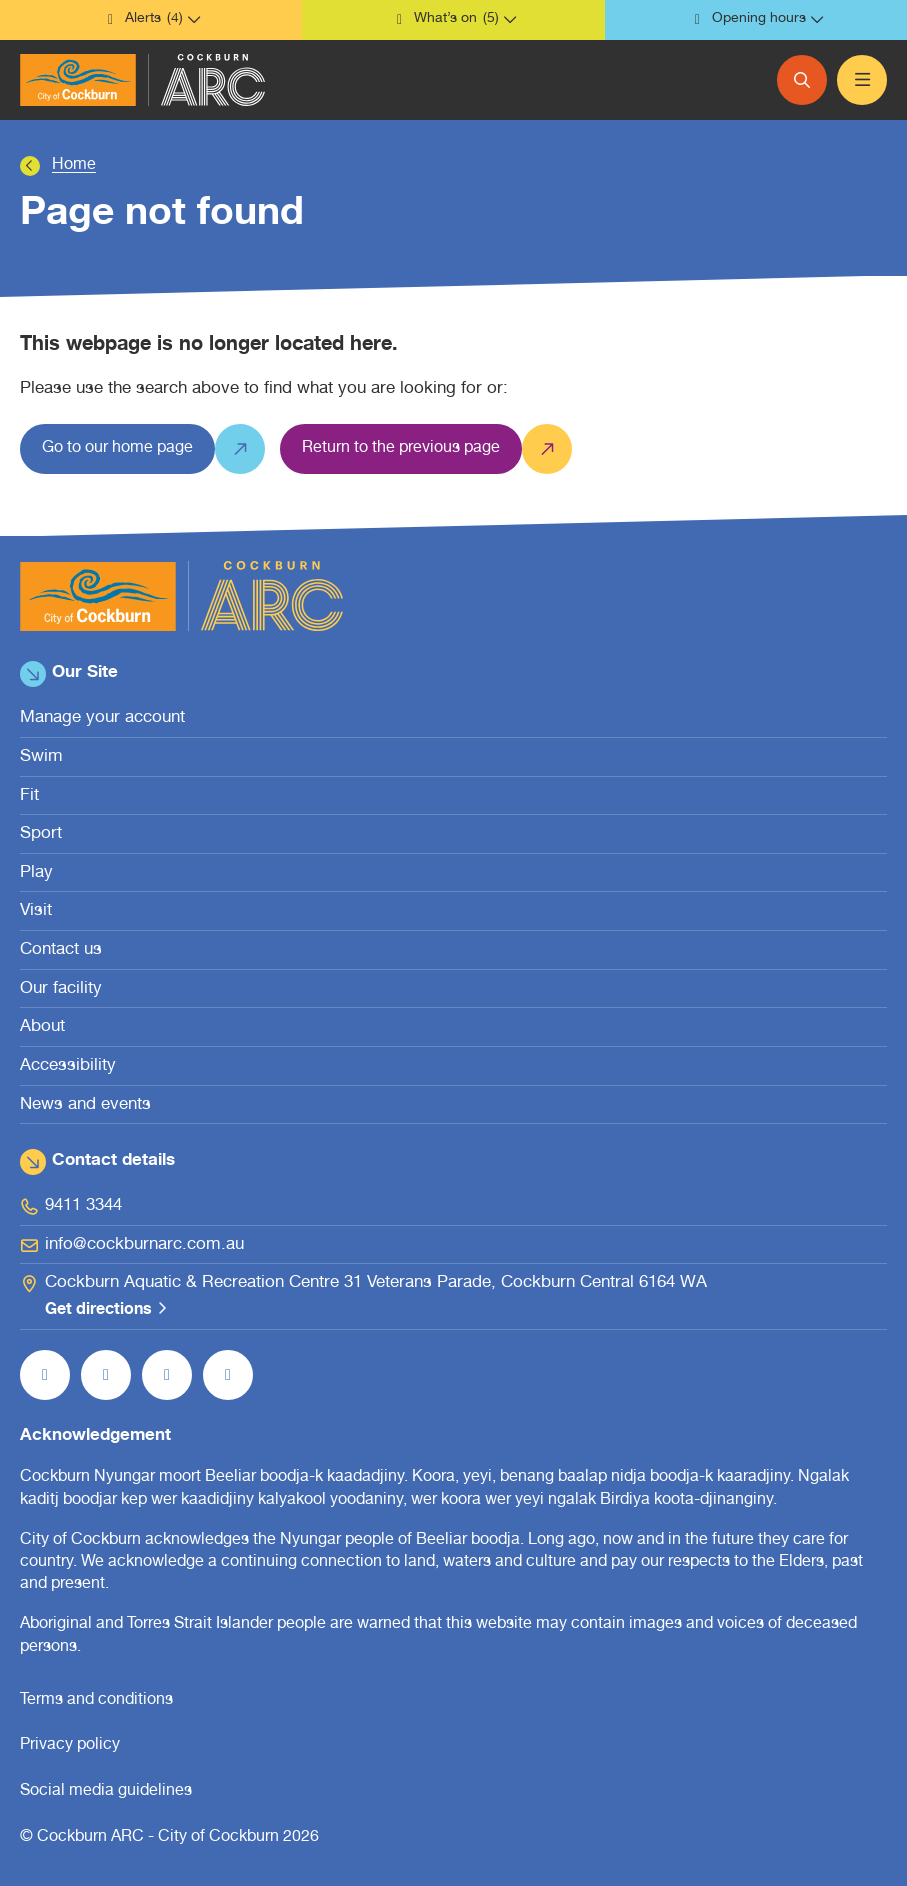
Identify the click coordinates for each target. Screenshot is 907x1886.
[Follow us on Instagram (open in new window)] (106, 1375)
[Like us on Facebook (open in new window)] (45, 1375)
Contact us (61, 950)
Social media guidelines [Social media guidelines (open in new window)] (106, 1792)
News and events (85, 1105)
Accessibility (68, 1066)
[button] (151, 20)
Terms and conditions (96, 1701)
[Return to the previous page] (401, 449)
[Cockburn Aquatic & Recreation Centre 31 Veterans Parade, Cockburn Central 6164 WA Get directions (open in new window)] (453, 1297)
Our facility (61, 989)
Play (36, 873)
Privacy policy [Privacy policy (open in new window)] (70, 1746)
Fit (29, 796)
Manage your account (102, 718)
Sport (41, 834)
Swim (41, 757)
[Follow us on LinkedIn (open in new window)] (228, 1375)
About (42, 1027)
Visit (36, 911)
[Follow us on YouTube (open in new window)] (167, 1375)
